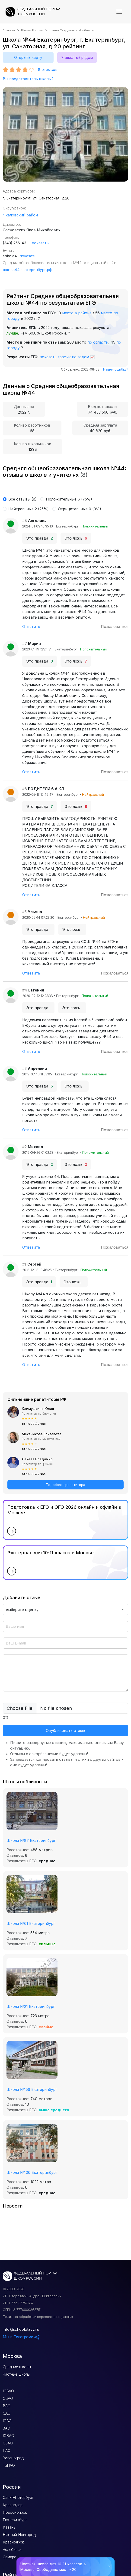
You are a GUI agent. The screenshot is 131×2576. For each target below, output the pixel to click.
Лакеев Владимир (37, 1459)
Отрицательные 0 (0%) (79, 509)
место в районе (77, 313)
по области (97, 342)
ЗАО (6, 2428)
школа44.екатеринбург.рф (27, 269)
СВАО (8, 2398)
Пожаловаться (114, 626)
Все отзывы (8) (22, 499)
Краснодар (12, 2505)
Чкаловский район (20, 215)
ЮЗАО (8, 2391)
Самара (9, 2557)
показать (40, 243)
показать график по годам (64, 357)
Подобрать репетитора (65, 1485)
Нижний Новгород (19, 2534)
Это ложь (75, 538)
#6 (24, 788)
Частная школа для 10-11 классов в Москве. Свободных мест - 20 (53, 2567)
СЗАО (8, 2443)
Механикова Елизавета (41, 1434)
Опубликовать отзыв (65, 1730)
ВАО (6, 2406)
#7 (24, 643)
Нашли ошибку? (115, 369)
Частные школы (16, 2374)
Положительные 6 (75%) (69, 499)
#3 (24, 1068)
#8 (24, 520)
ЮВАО (8, 2435)
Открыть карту (28, 57)
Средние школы (17, 2366)
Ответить (31, 626)
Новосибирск (15, 2512)
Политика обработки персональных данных (38, 2317)
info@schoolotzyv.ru (21, 2329)
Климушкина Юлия (38, 1409)
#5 (24, 911)
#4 (24, 990)
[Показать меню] (119, 11)
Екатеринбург (15, 2519)
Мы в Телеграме (21, 2336)
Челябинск (12, 2549)
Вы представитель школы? (28, 78)
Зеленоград (13, 2458)
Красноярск (13, 2542)
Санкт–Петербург (18, 2497)
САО (6, 2413)
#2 (24, 1146)
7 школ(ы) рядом (77, 57)
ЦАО (6, 2450)
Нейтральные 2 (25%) (28, 509)
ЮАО (7, 2420)
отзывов (48, 69)
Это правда (39, 538)
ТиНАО (9, 2465)
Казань (9, 2527)
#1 (24, 1264)
